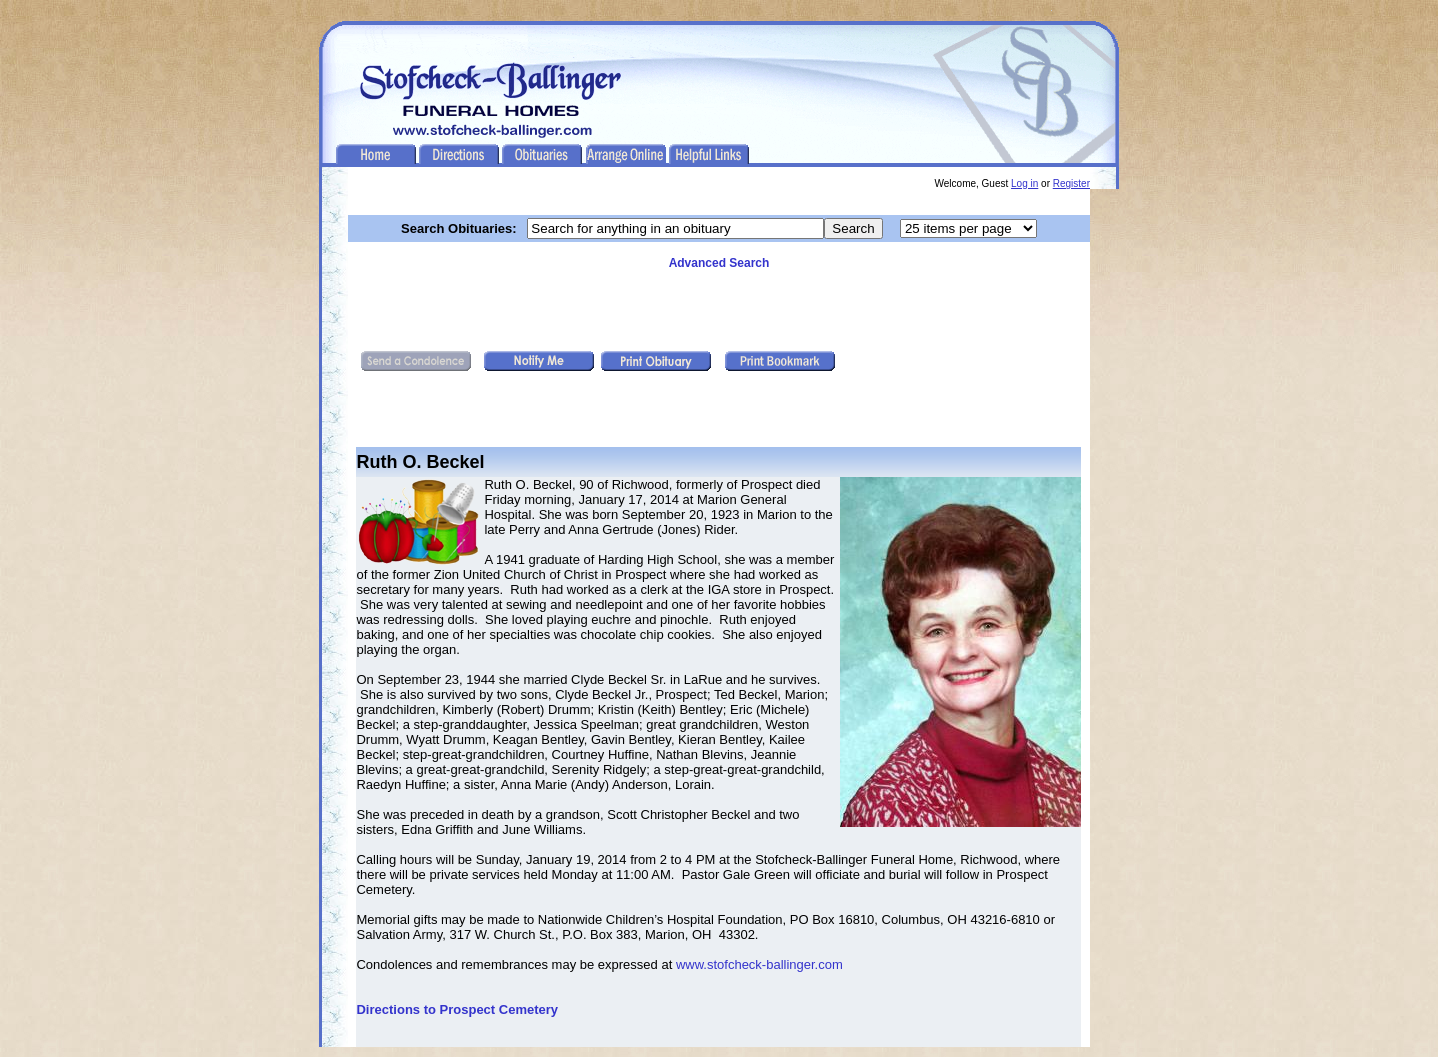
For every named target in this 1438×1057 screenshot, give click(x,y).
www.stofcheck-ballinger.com (759, 964)
